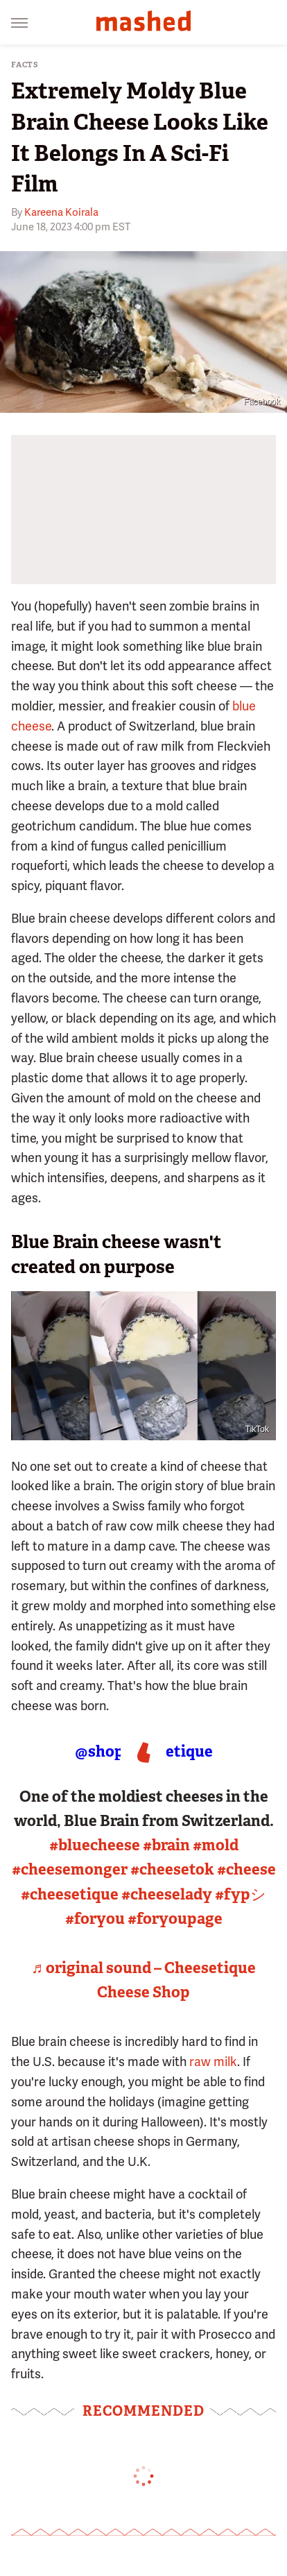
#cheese (246, 1869)
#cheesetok (172, 1869)
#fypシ (240, 1894)
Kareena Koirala (61, 212)
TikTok (257, 1429)
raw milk (213, 2062)
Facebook (261, 402)
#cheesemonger (70, 1869)
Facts (25, 65)
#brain (166, 1845)
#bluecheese (94, 1845)
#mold (215, 1845)
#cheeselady (166, 1894)
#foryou (95, 1919)
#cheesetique (70, 1894)
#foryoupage (175, 1919)
